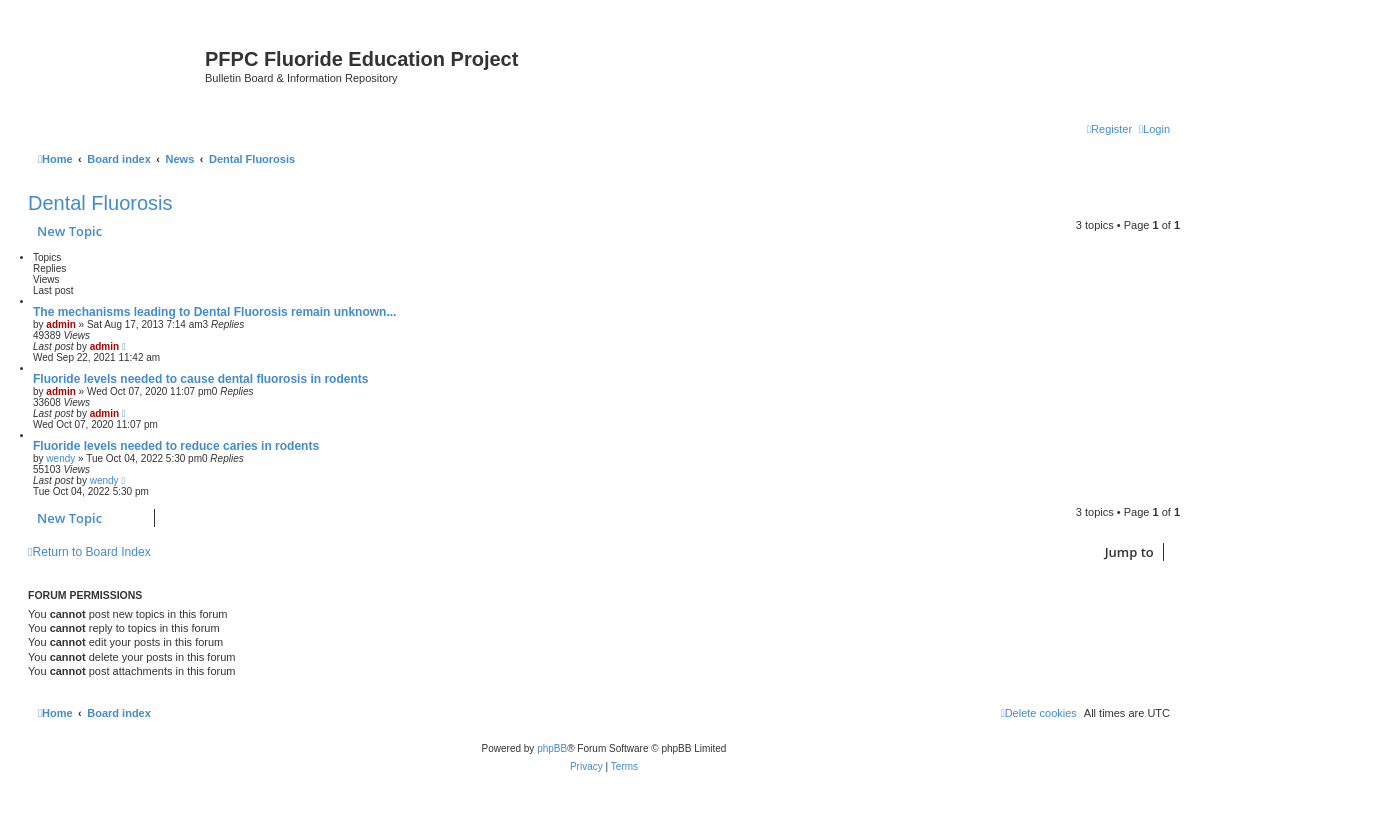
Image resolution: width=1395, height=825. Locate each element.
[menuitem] (1154, 129)
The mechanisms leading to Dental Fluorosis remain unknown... (214, 312)
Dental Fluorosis (100, 203)
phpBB (552, 748)
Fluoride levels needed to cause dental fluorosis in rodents (200, 379)
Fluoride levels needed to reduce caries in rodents (176, 446)
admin (60, 324)
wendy (60, 458)
